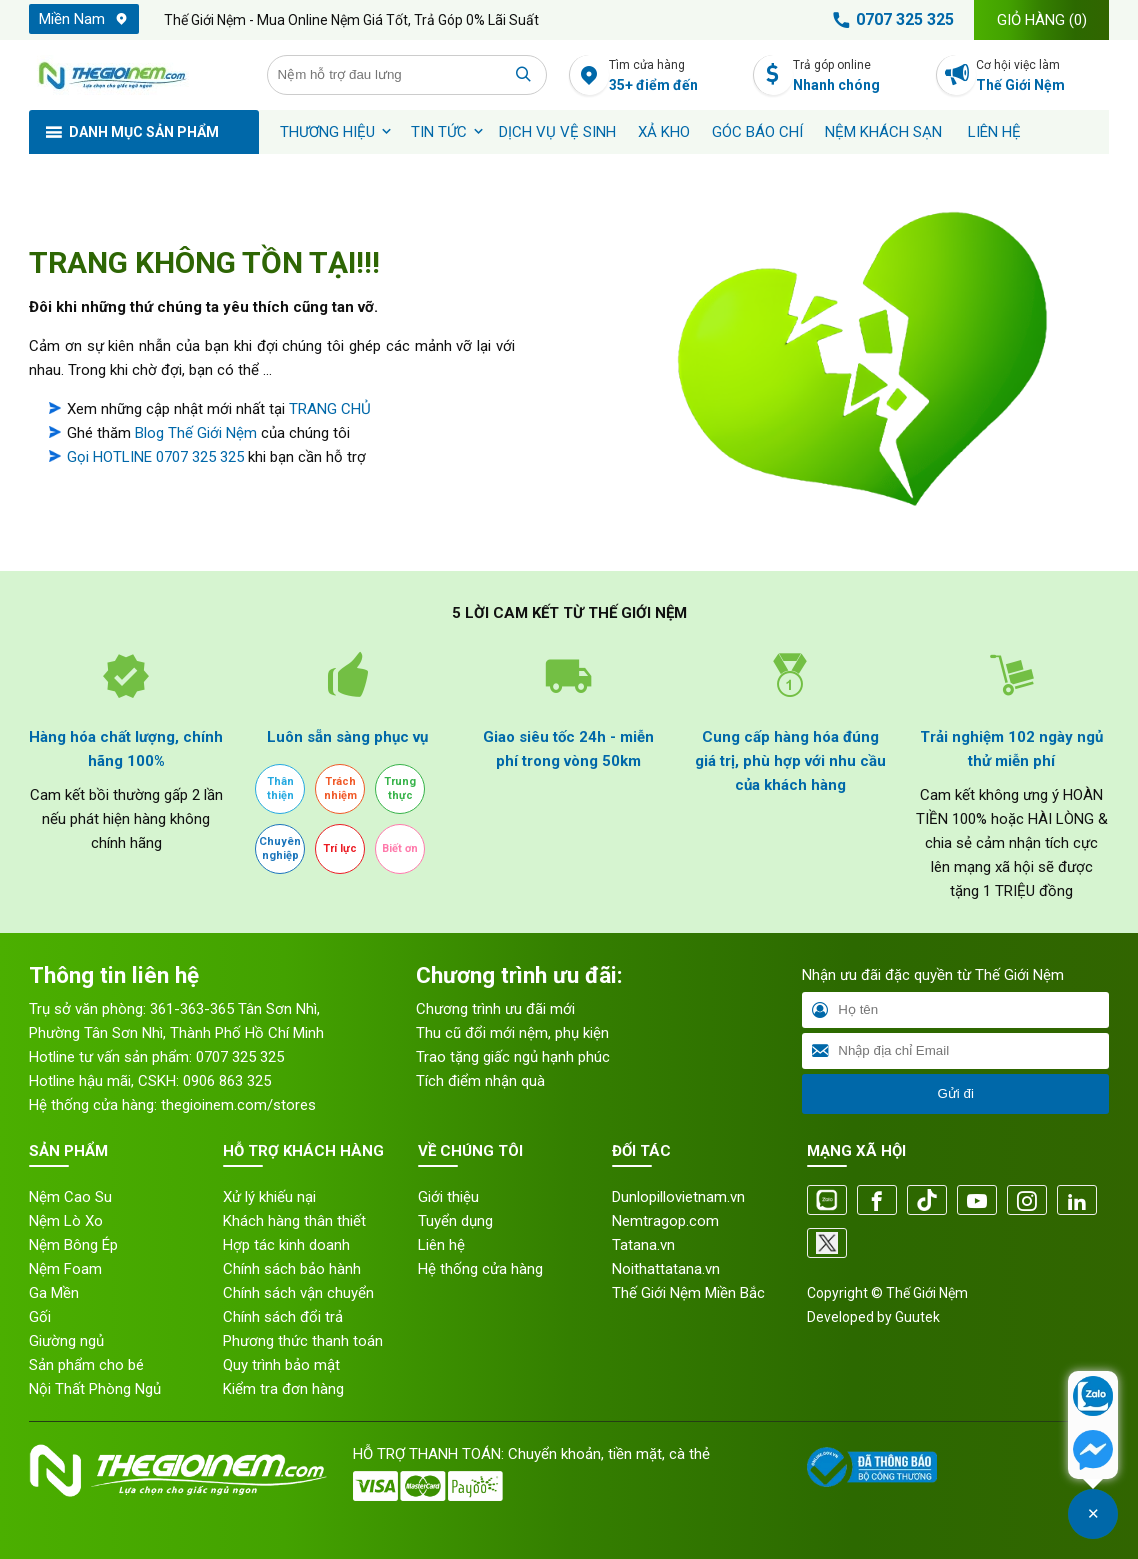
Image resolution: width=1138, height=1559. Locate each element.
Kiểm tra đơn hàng (283, 1389)
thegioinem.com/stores (238, 1105)
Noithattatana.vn (666, 1269)
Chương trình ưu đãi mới (495, 1009)
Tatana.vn (643, 1245)
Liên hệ (994, 132)
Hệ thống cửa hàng (480, 1269)
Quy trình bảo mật (281, 1365)
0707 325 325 (890, 20)
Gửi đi (955, 1093)
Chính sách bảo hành (292, 1269)
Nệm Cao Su (70, 1197)
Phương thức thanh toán (303, 1341)
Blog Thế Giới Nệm (196, 433)
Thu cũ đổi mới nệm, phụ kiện (512, 1033)
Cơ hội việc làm (1042, 76)
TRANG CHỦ (330, 409)
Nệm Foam (65, 1269)
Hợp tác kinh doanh (286, 1245)
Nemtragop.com (665, 1221)
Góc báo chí (757, 132)
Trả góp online (859, 76)
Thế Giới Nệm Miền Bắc (688, 1293)
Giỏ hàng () (1042, 20)
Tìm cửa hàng (675, 76)
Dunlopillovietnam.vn (678, 1197)
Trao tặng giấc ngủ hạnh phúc (513, 1057)
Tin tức (439, 132)
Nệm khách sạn (883, 132)
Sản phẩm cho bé (86, 1365)
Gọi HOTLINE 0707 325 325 (155, 457)
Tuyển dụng (455, 1221)
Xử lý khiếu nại (269, 1197)
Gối (40, 1317)
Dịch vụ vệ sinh (557, 132)
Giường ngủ (66, 1341)
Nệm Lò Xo (66, 1221)
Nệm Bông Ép (73, 1245)
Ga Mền (54, 1293)
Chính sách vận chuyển (298, 1293)
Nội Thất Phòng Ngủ (95, 1389)
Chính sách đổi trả (283, 1317)
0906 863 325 (227, 1081)
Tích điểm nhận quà (480, 1081)
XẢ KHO (664, 132)
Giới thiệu (448, 1197)
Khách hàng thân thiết (294, 1221)
